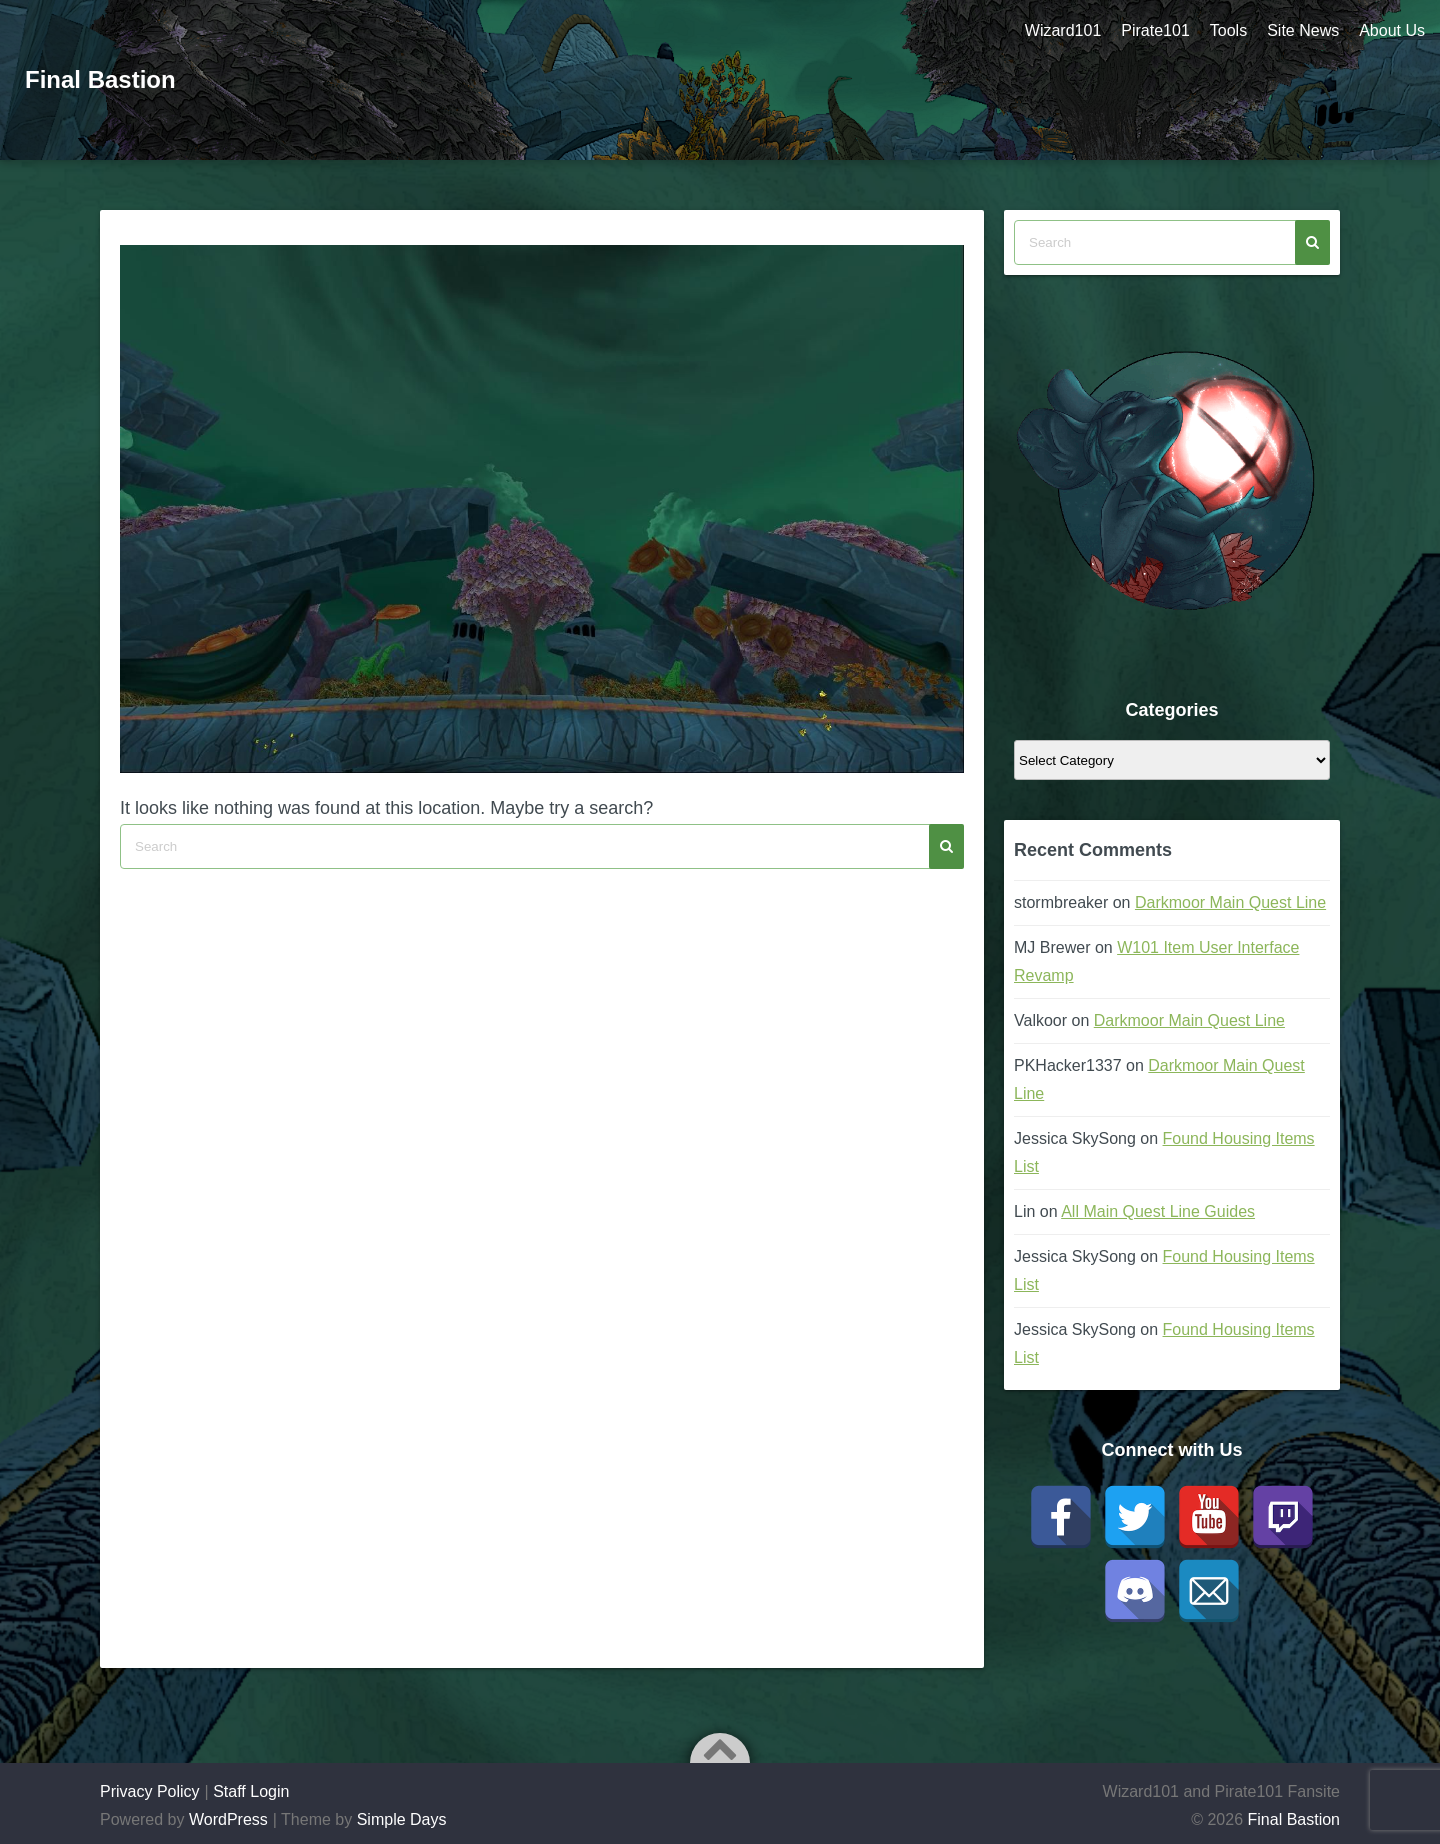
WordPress (228, 1819)
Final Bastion (100, 79)
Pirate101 (1155, 30)
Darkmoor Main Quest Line (1230, 902)
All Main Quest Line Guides (1158, 1211)
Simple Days (402, 1819)
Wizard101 (1063, 30)
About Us (1392, 30)
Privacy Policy (150, 1791)
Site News (1303, 30)
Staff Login (251, 1791)
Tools (1228, 30)
